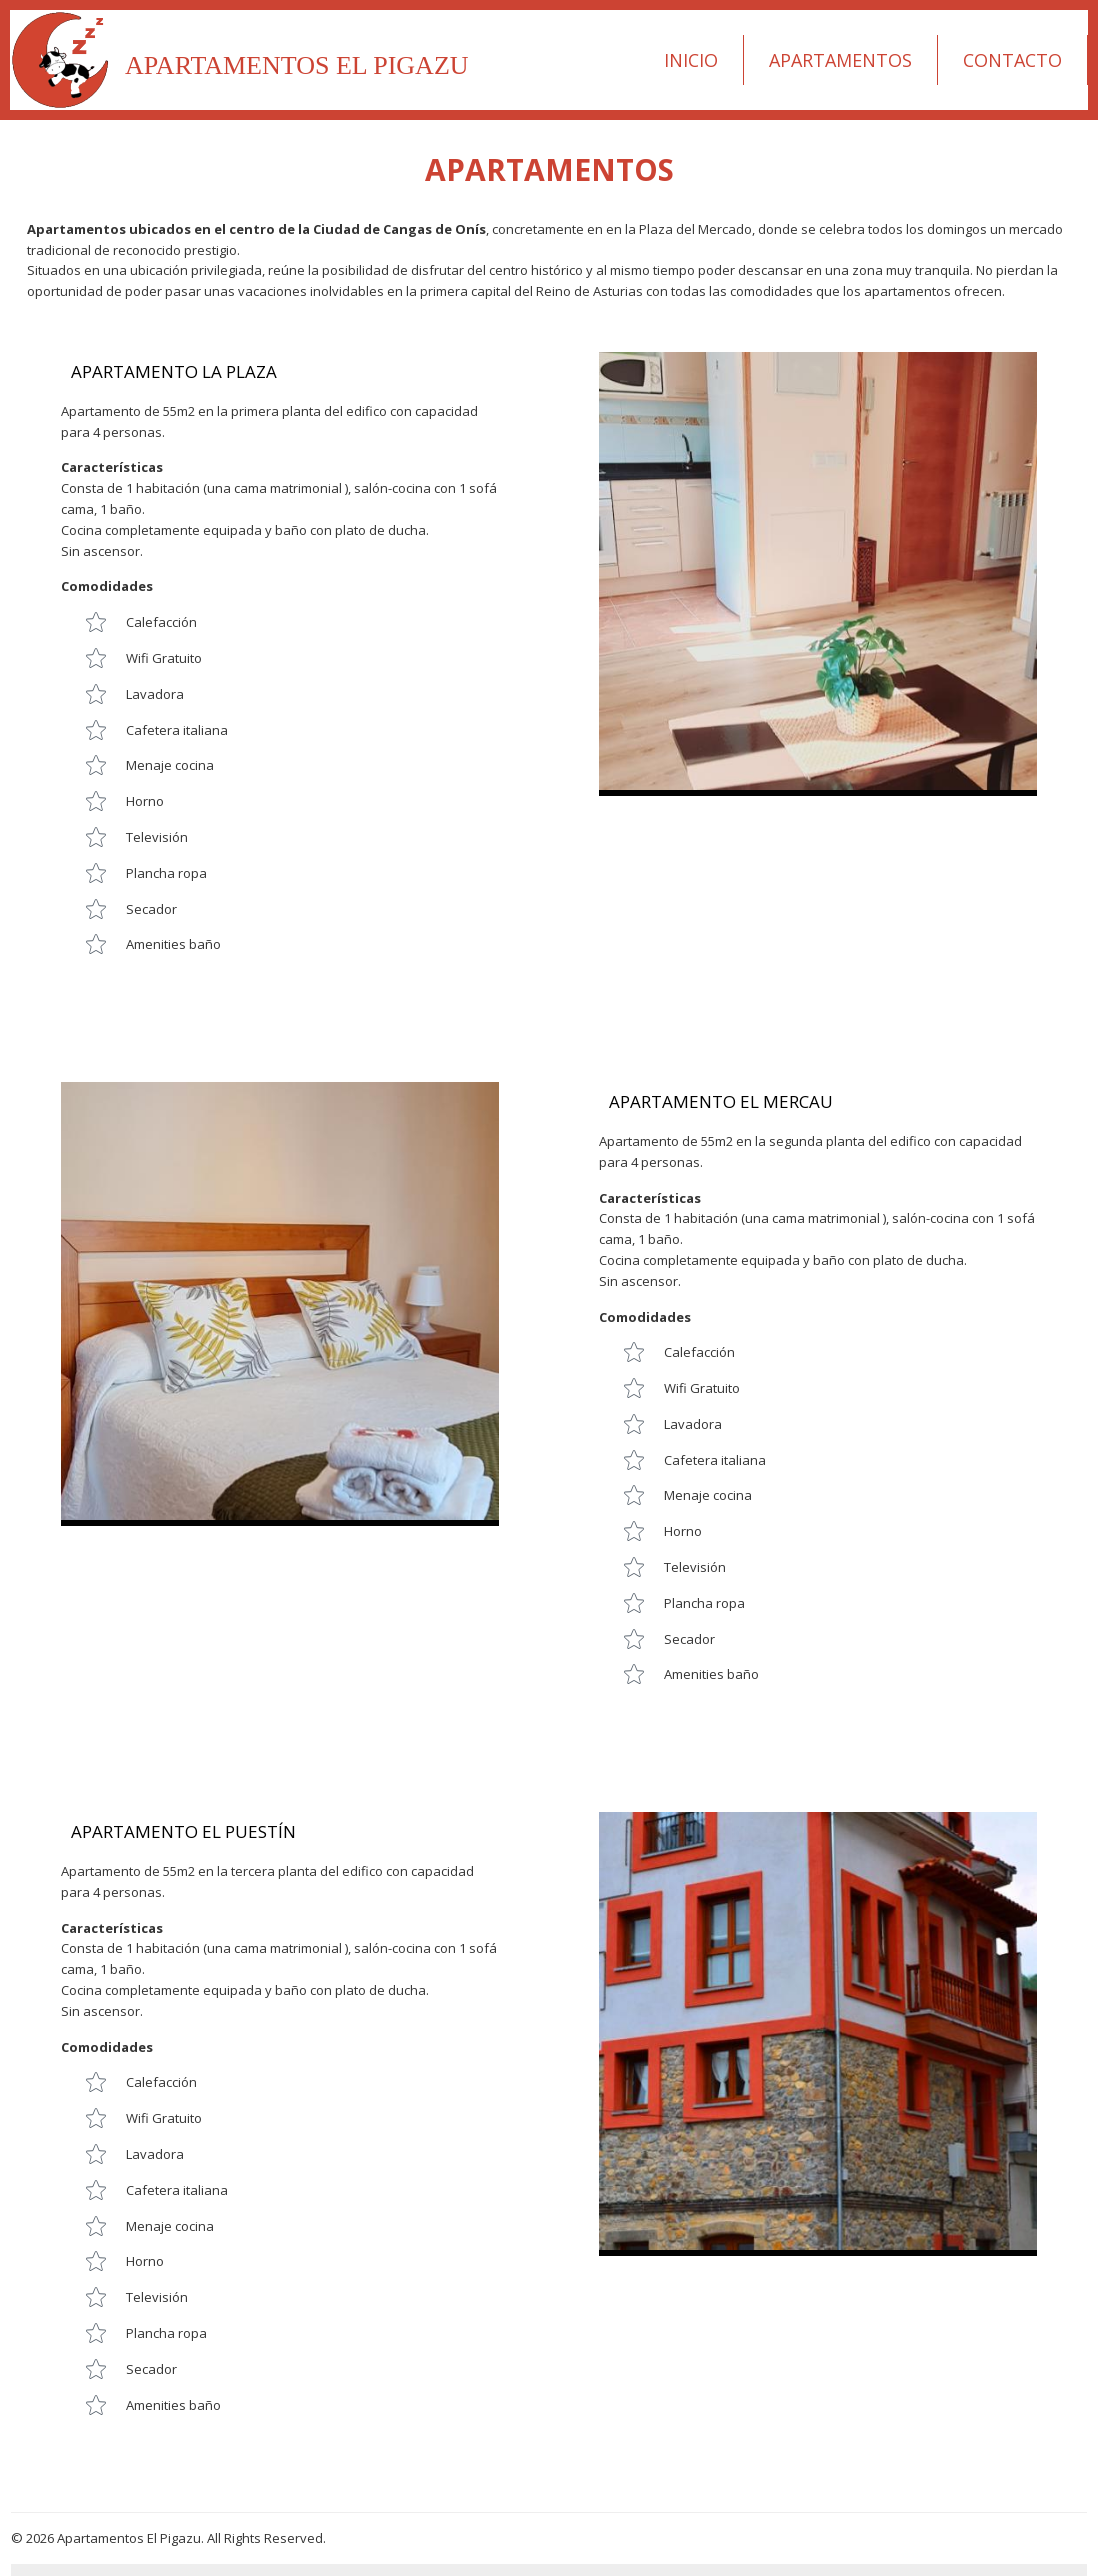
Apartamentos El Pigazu (297, 65)
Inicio (691, 60)
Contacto (1012, 60)
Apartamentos (840, 60)
